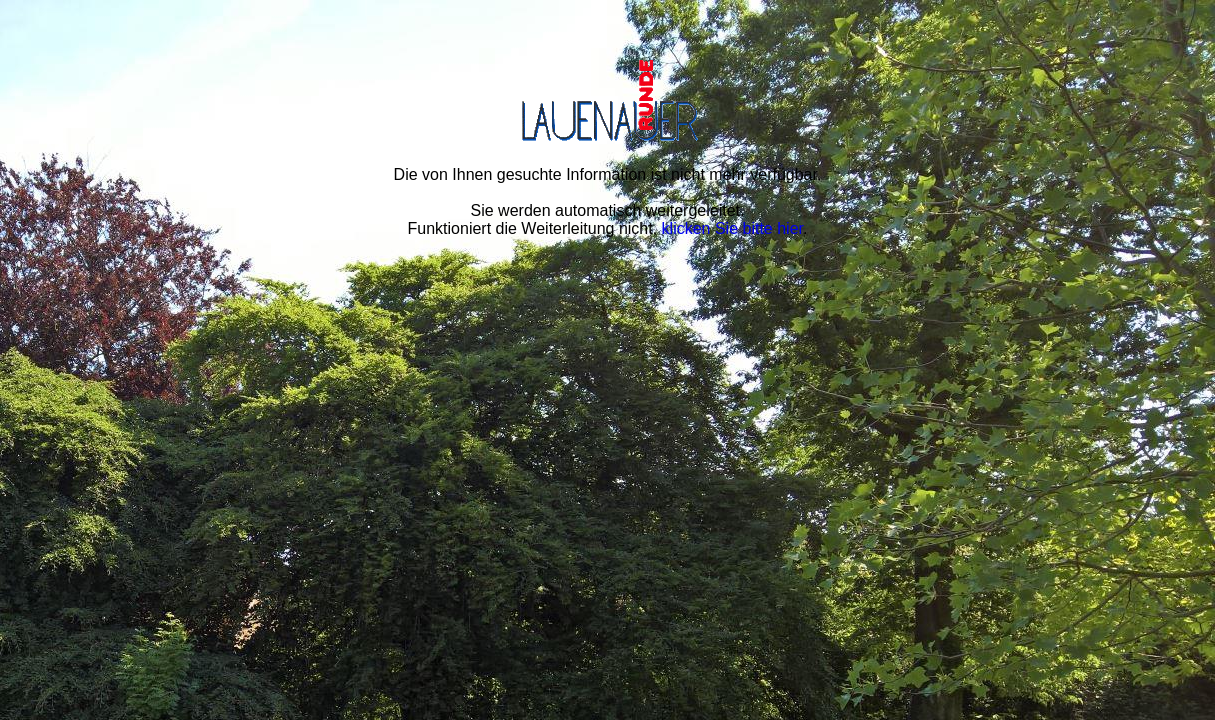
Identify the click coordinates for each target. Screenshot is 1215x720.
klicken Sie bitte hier (732, 228)
